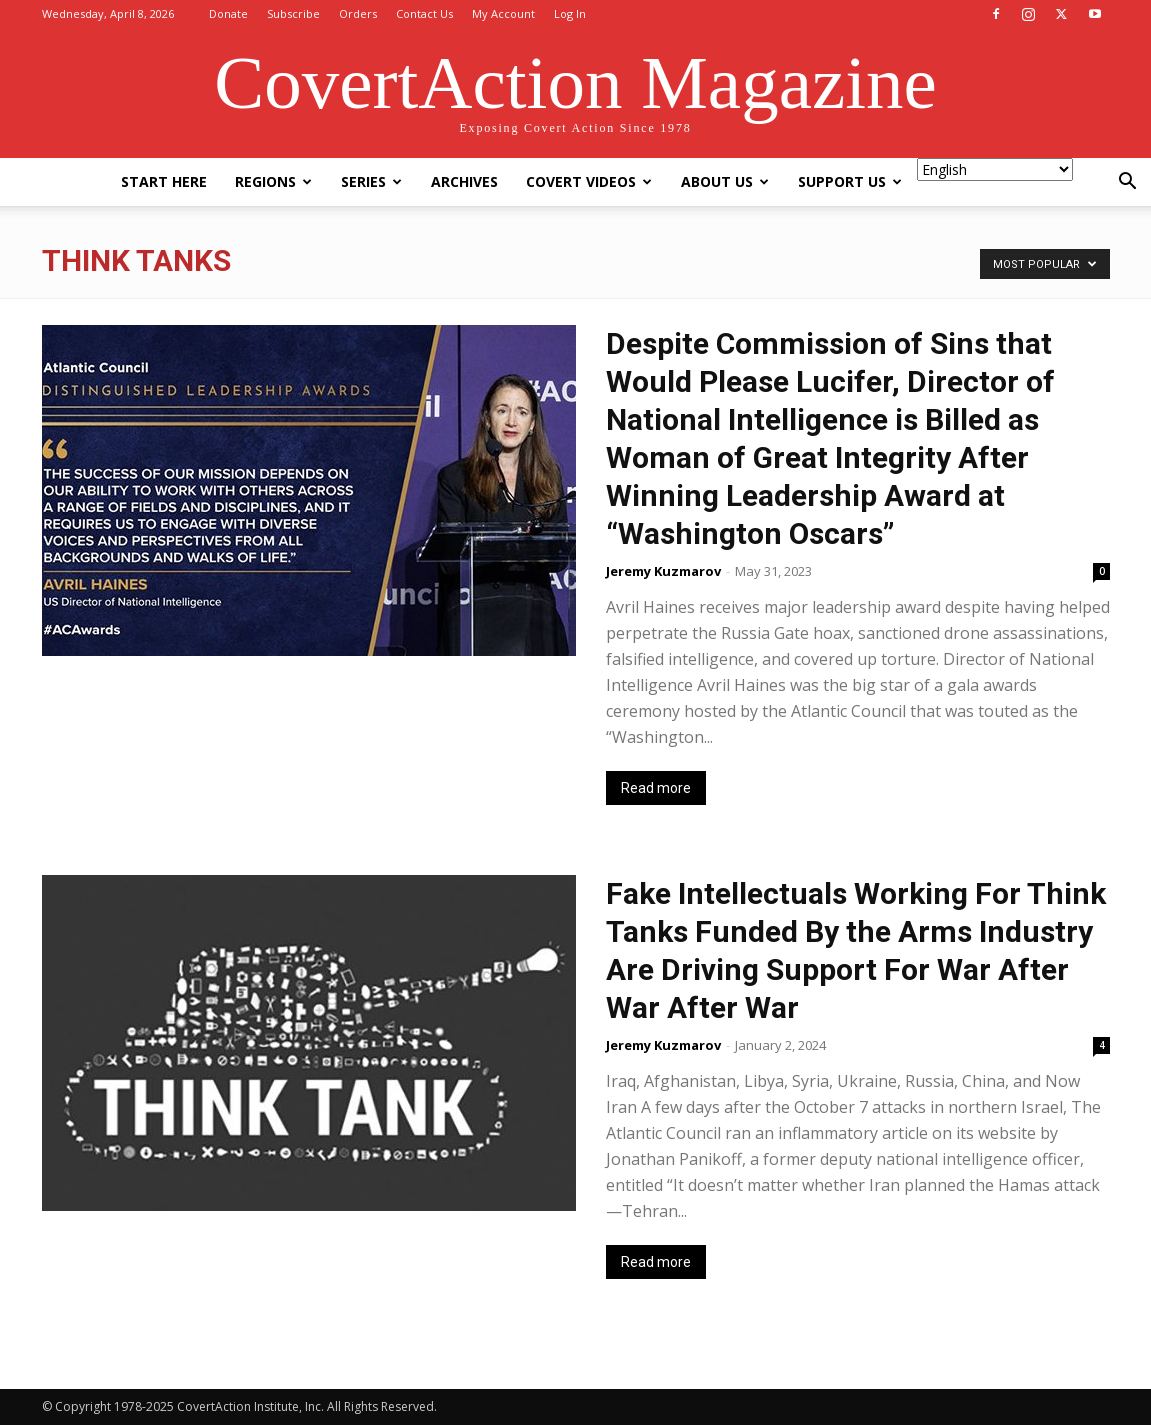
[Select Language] (995, 169)
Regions (273, 181)
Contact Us (424, 13)
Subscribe (293, 13)
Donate (228, 13)
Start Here (164, 181)
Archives (464, 181)
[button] (1127, 183)
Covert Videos (589, 181)
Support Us (850, 181)
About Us (725, 181)
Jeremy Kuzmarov (663, 571)
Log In (570, 13)
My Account (503, 13)
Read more (656, 788)
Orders (358, 13)
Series (371, 181)
